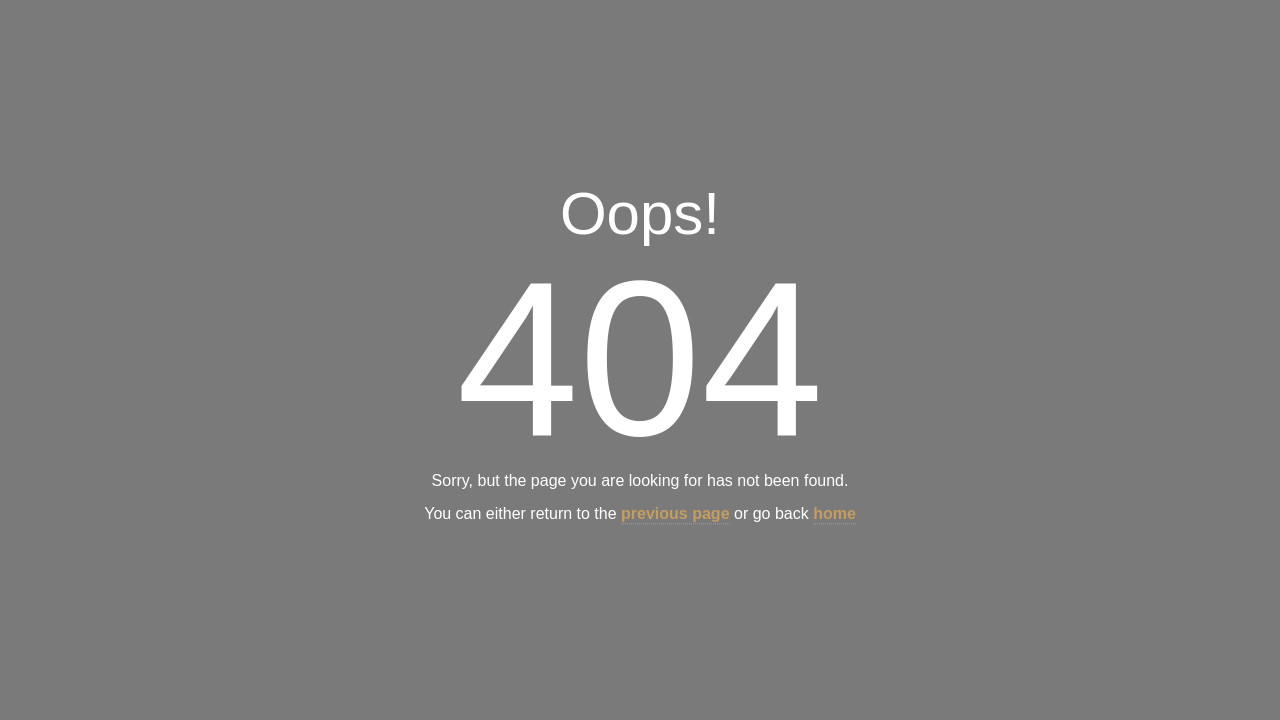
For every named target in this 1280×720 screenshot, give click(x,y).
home (834, 514)
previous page (675, 514)
